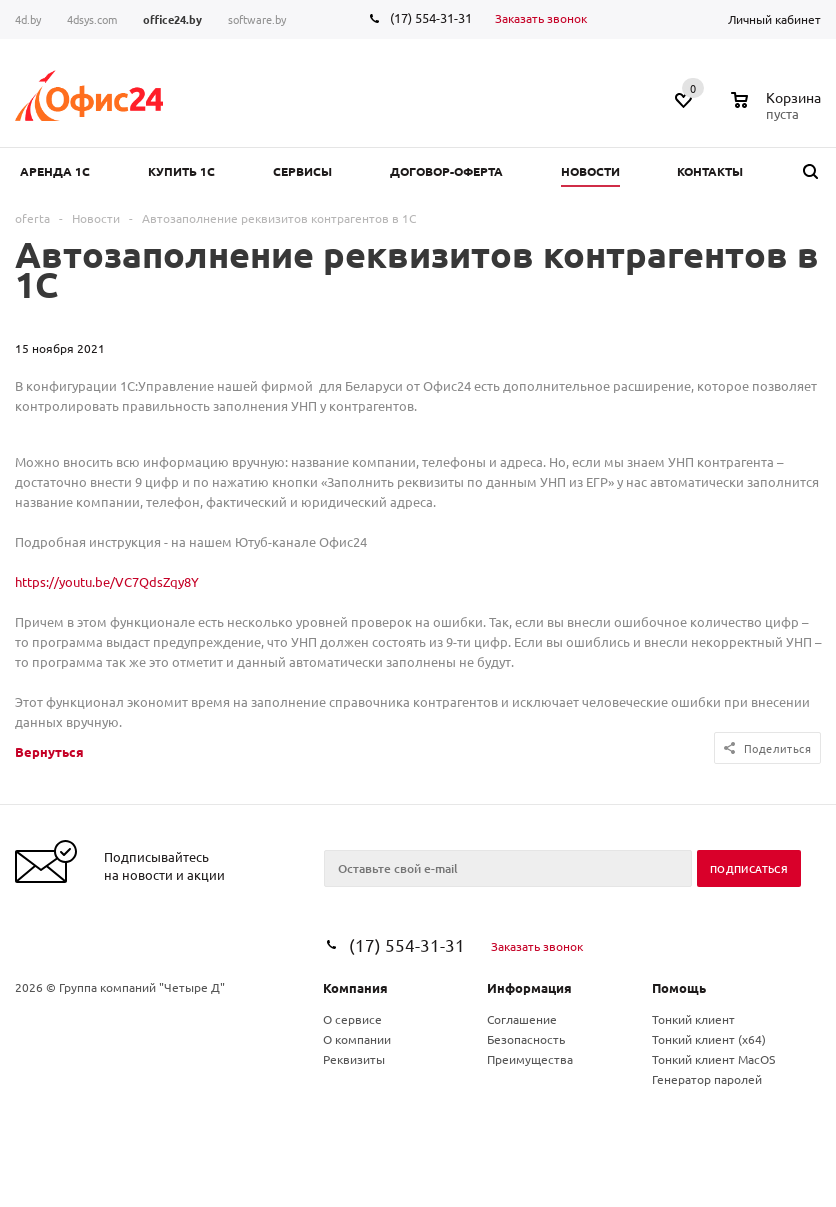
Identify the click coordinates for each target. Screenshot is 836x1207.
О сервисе (352, 1019)
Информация (529, 987)
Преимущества (530, 1059)
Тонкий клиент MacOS (713, 1059)
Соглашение (522, 1019)
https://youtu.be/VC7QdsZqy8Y (107, 581)
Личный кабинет (774, 19)
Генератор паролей (707, 1079)
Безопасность (526, 1039)
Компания (355, 987)
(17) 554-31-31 (431, 17)
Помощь (679, 987)
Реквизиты (354, 1059)
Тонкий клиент (693, 1019)
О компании (357, 1039)
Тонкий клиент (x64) (709, 1039)
